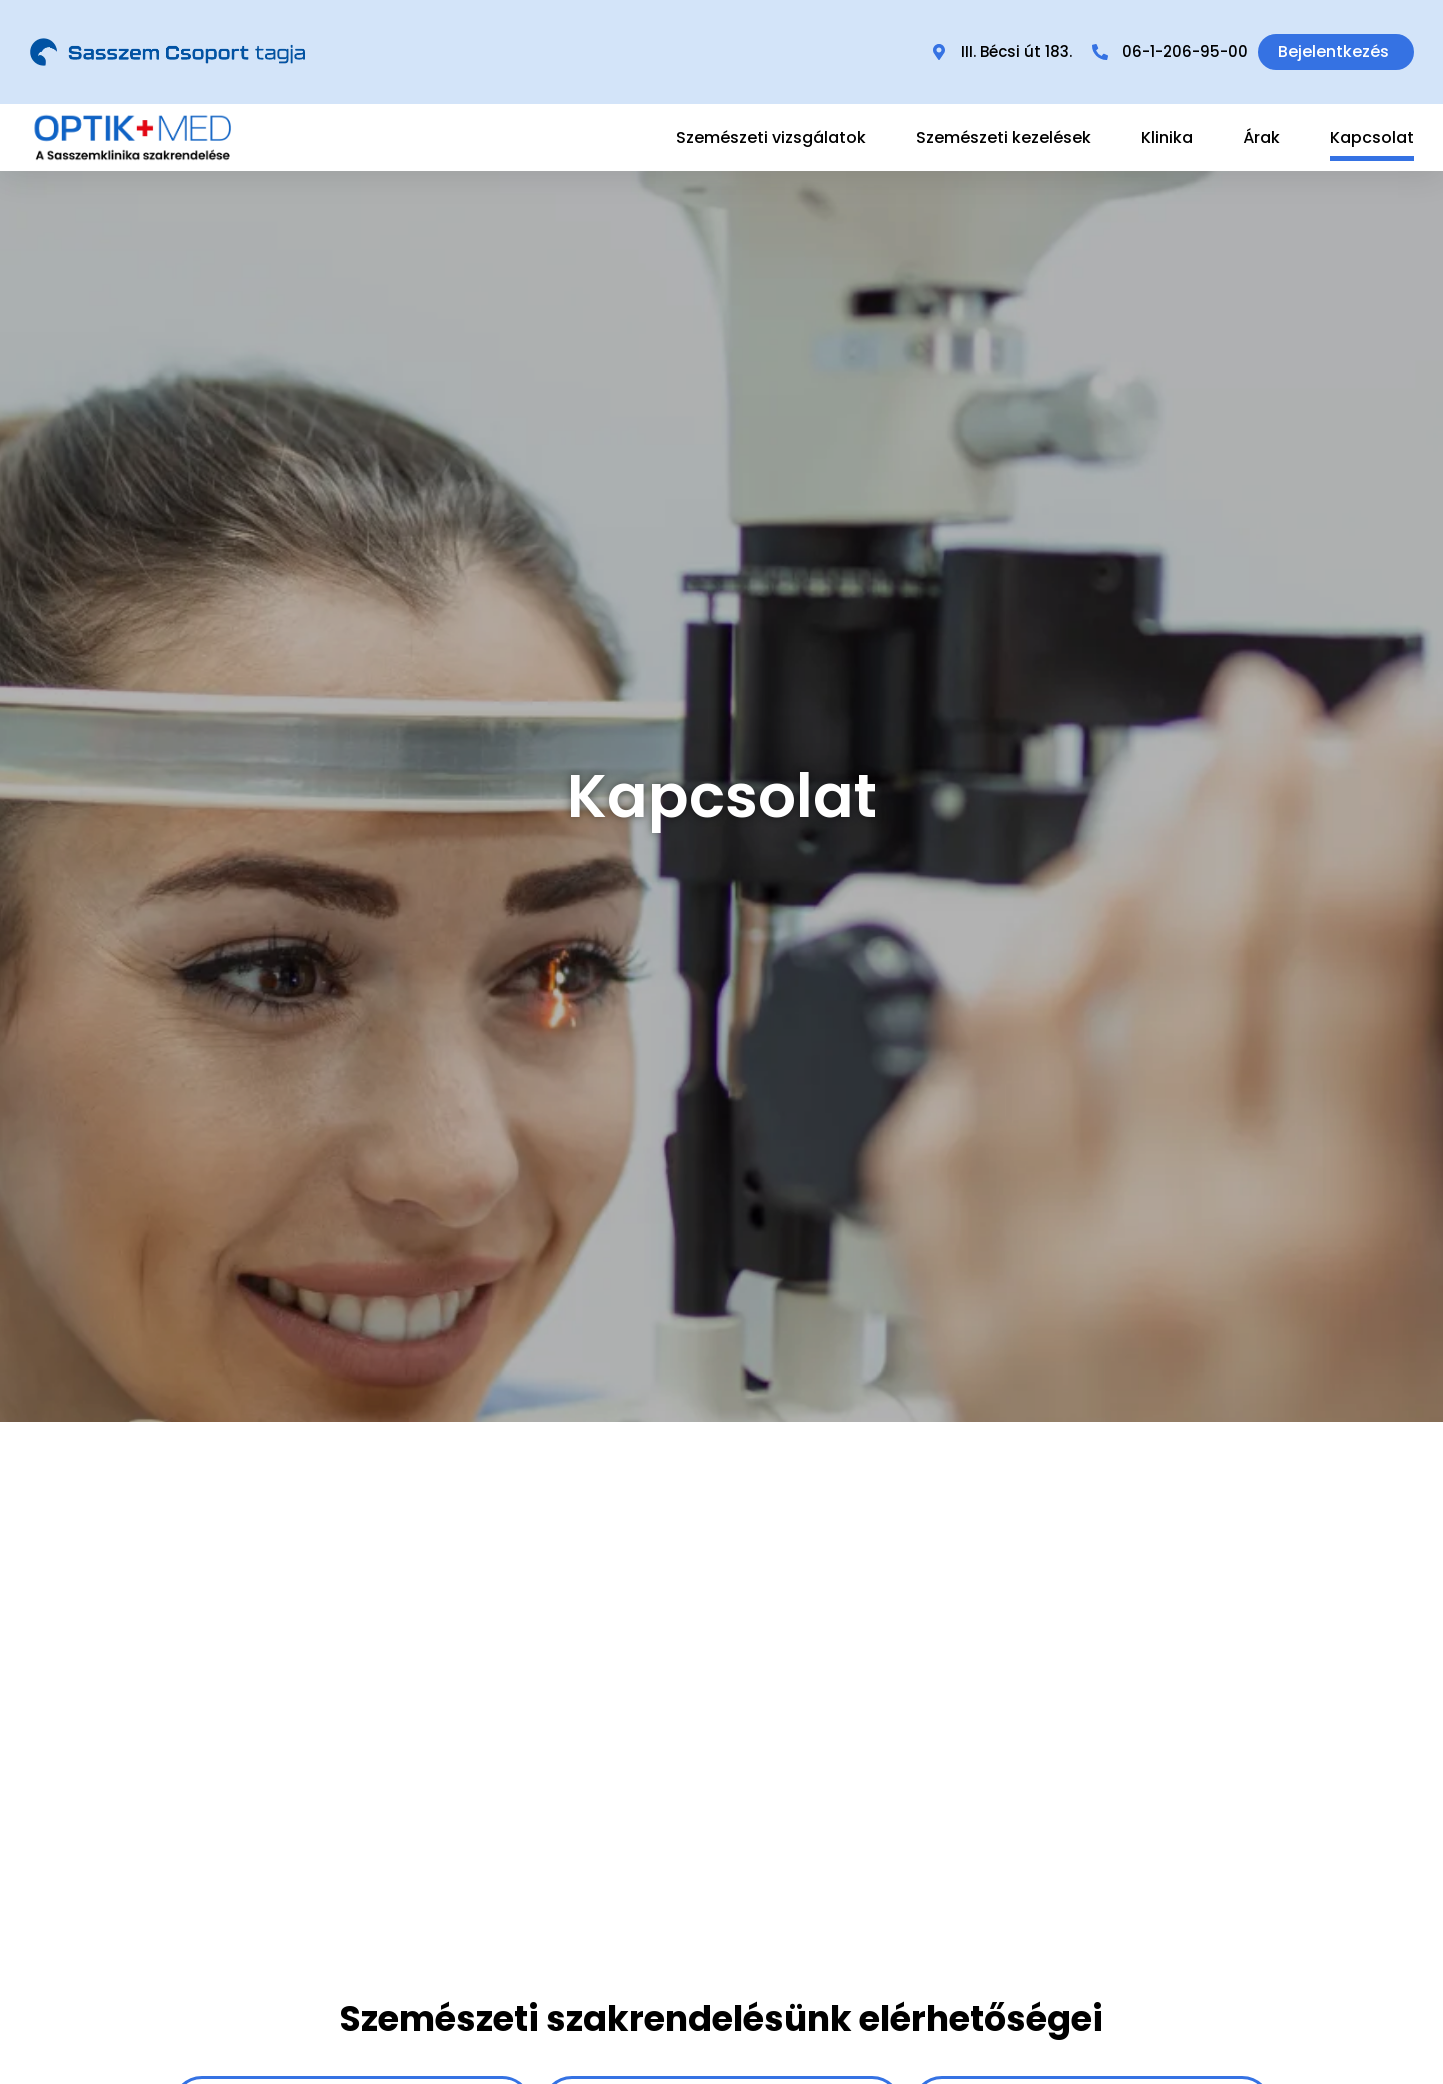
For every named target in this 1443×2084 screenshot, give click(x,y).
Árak (1261, 137)
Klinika (1167, 137)
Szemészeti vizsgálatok (771, 137)
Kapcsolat (1372, 137)
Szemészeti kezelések (1003, 137)
